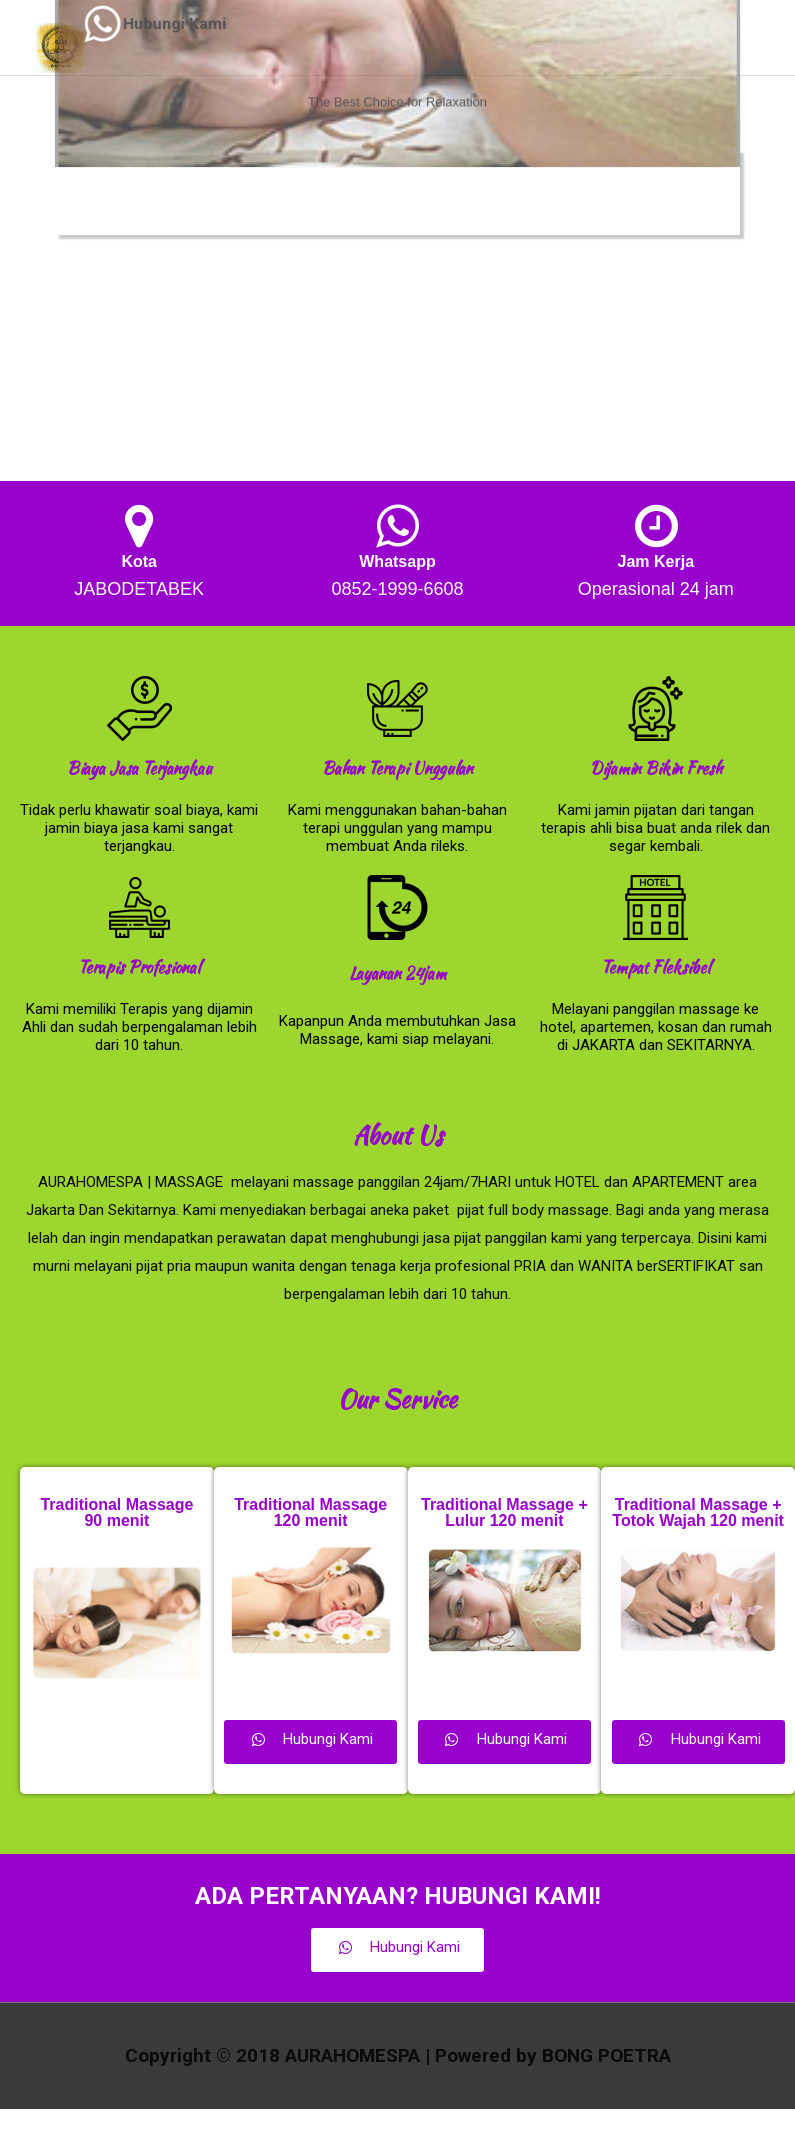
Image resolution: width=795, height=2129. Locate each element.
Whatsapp (397, 561)
